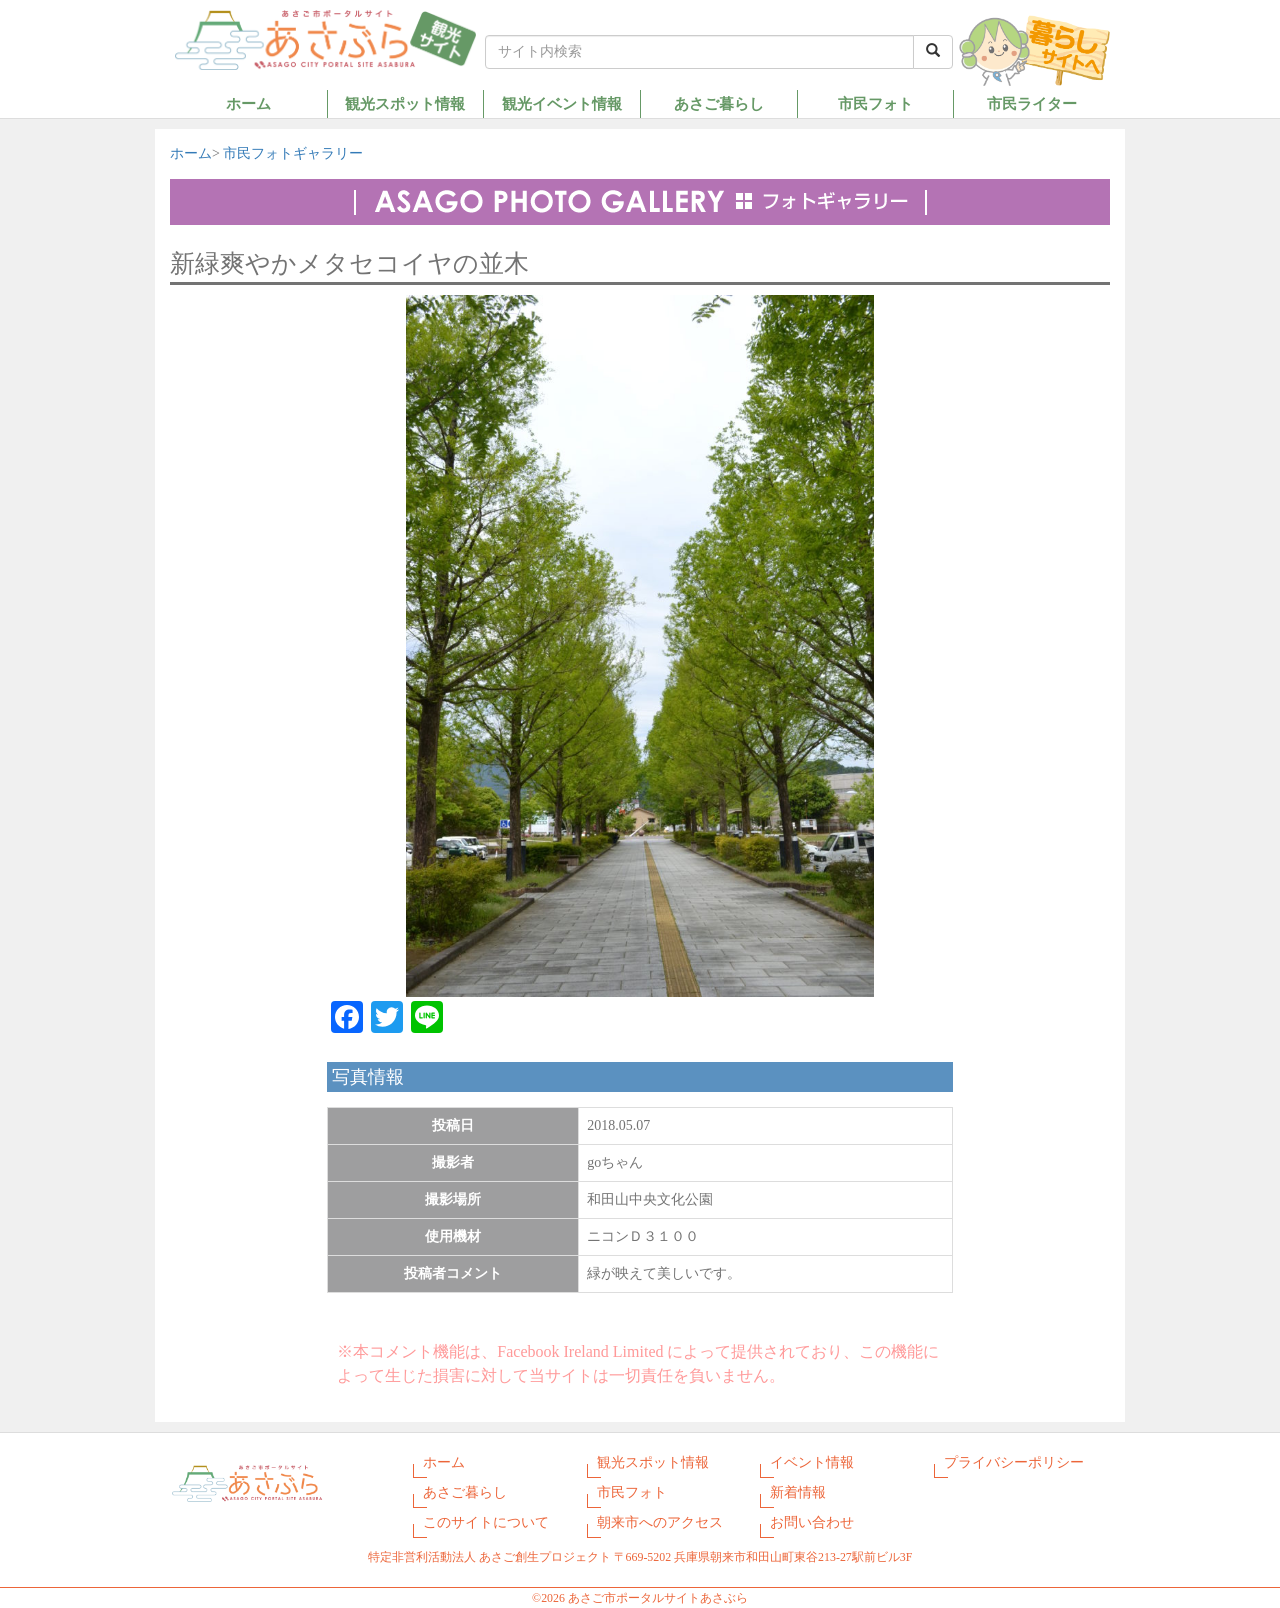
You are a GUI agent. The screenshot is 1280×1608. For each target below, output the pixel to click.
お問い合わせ (812, 1522)
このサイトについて (486, 1522)
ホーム (248, 103)
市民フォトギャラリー (293, 153)
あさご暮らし (719, 103)
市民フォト (875, 103)
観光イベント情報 (562, 103)
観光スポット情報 (405, 103)
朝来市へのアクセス (660, 1522)
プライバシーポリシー (1014, 1462)
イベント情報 (812, 1462)
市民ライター (1032, 103)
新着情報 (798, 1492)
